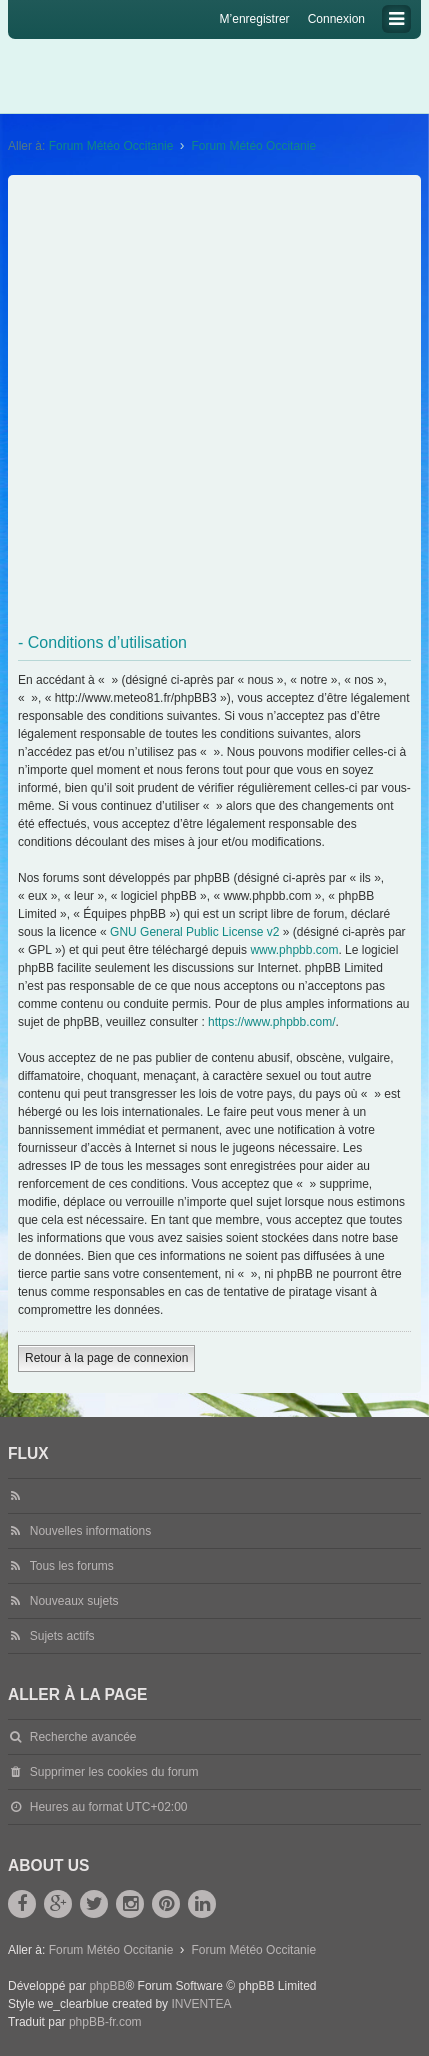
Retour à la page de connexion (106, 1358)
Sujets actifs (62, 1636)
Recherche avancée (83, 1737)
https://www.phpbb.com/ (271, 1022)
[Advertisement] (214, 404)
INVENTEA (201, 2004)
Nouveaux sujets (74, 1601)
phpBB (107, 1986)
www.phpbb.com (294, 950)
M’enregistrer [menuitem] (255, 19)
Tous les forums (72, 1566)
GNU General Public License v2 (194, 932)
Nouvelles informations (90, 1531)
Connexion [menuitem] (336, 19)
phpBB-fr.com (105, 2022)
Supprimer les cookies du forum (114, 1772)
